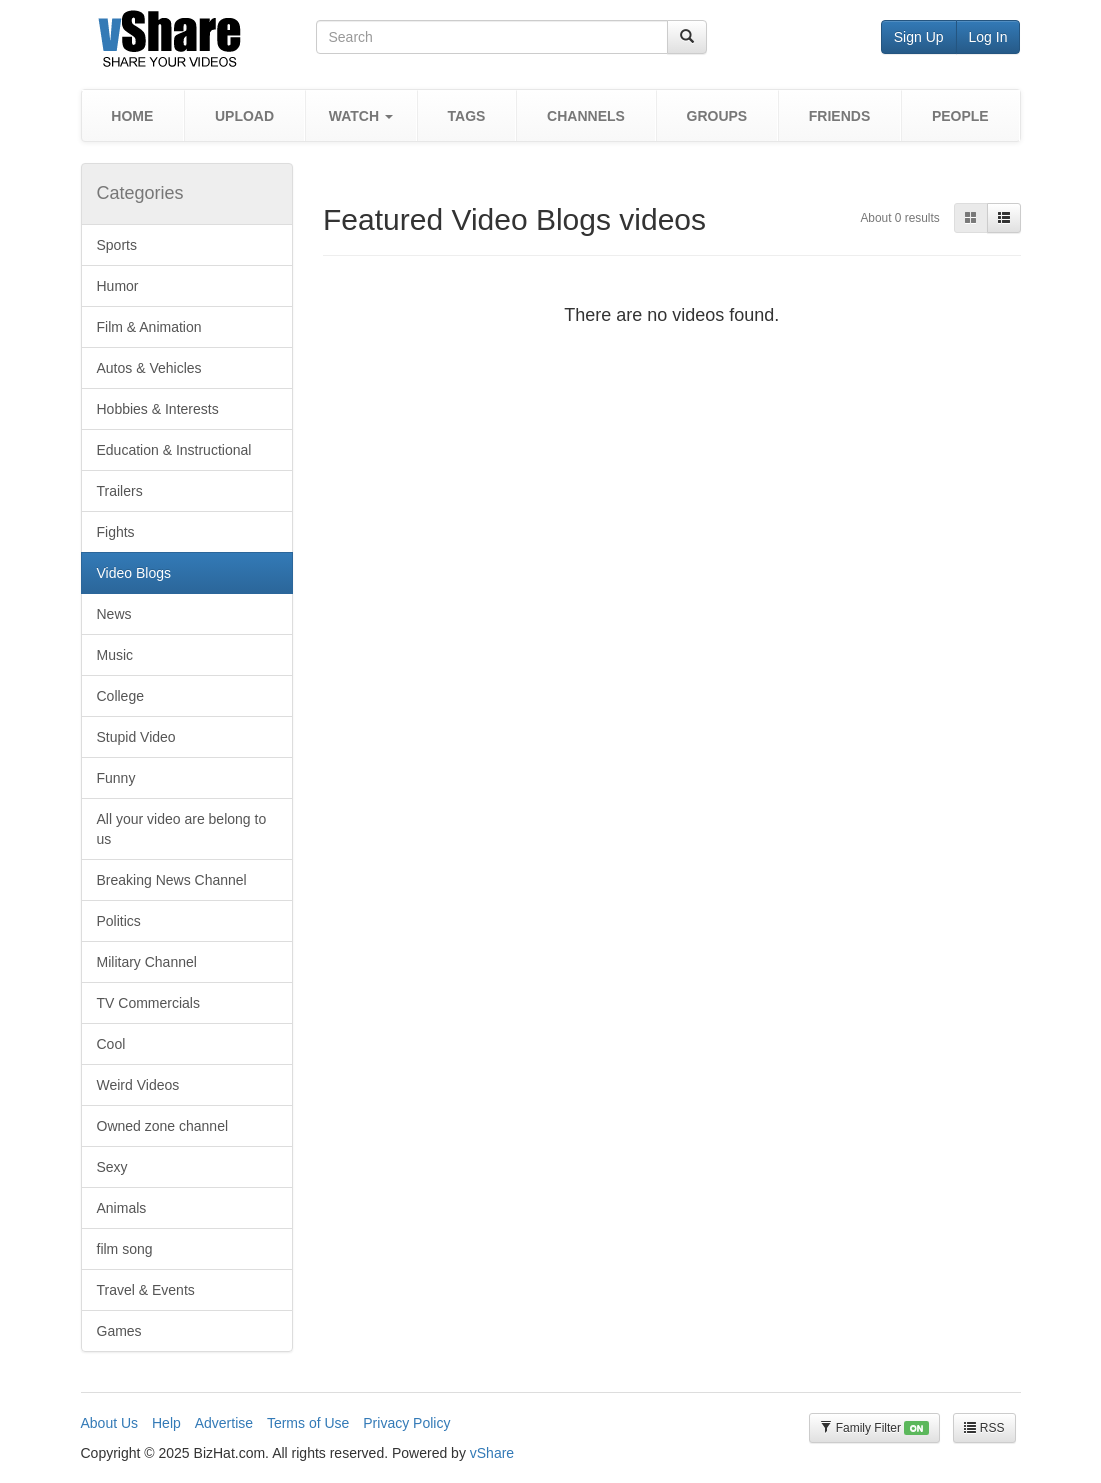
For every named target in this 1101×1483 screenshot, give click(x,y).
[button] (361, 115)
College (120, 696)
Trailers (120, 491)
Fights (116, 532)
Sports (117, 245)
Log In (988, 37)
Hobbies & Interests (158, 409)
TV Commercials (148, 1003)
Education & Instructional (174, 450)
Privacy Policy (406, 1423)
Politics (119, 921)
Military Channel (147, 962)
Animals (122, 1208)
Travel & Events (146, 1290)
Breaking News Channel (172, 880)
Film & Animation (149, 327)
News (114, 614)
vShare (492, 1453)
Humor (118, 286)
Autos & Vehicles (149, 368)
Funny (116, 778)
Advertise (224, 1423)
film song (125, 1249)
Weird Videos (138, 1085)
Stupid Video (136, 737)
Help (166, 1423)
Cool (111, 1044)
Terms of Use (308, 1423)
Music (115, 655)
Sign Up (919, 37)
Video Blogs (134, 573)
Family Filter (874, 1428)
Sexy (112, 1167)
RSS (984, 1428)
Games (119, 1331)
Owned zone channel (163, 1126)
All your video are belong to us (182, 829)
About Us (110, 1423)
